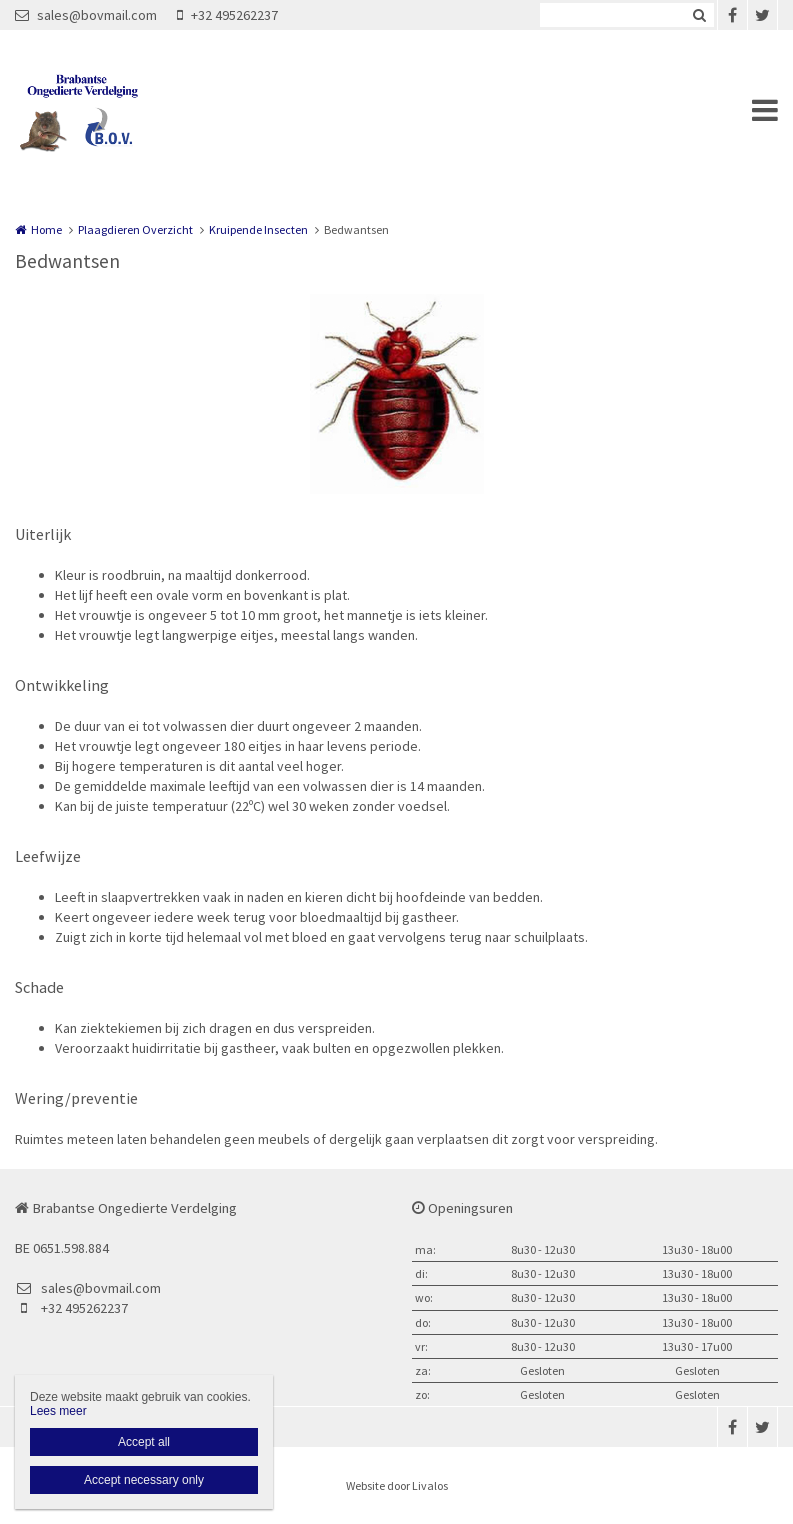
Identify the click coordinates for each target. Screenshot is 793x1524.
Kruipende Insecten (258, 229)
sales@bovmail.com (86, 15)
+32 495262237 (227, 15)
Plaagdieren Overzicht (135, 229)
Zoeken (699, 15)
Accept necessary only (144, 1480)
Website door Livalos (397, 1485)
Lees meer (58, 1411)
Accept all (144, 1442)
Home (46, 229)
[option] (397, 394)
